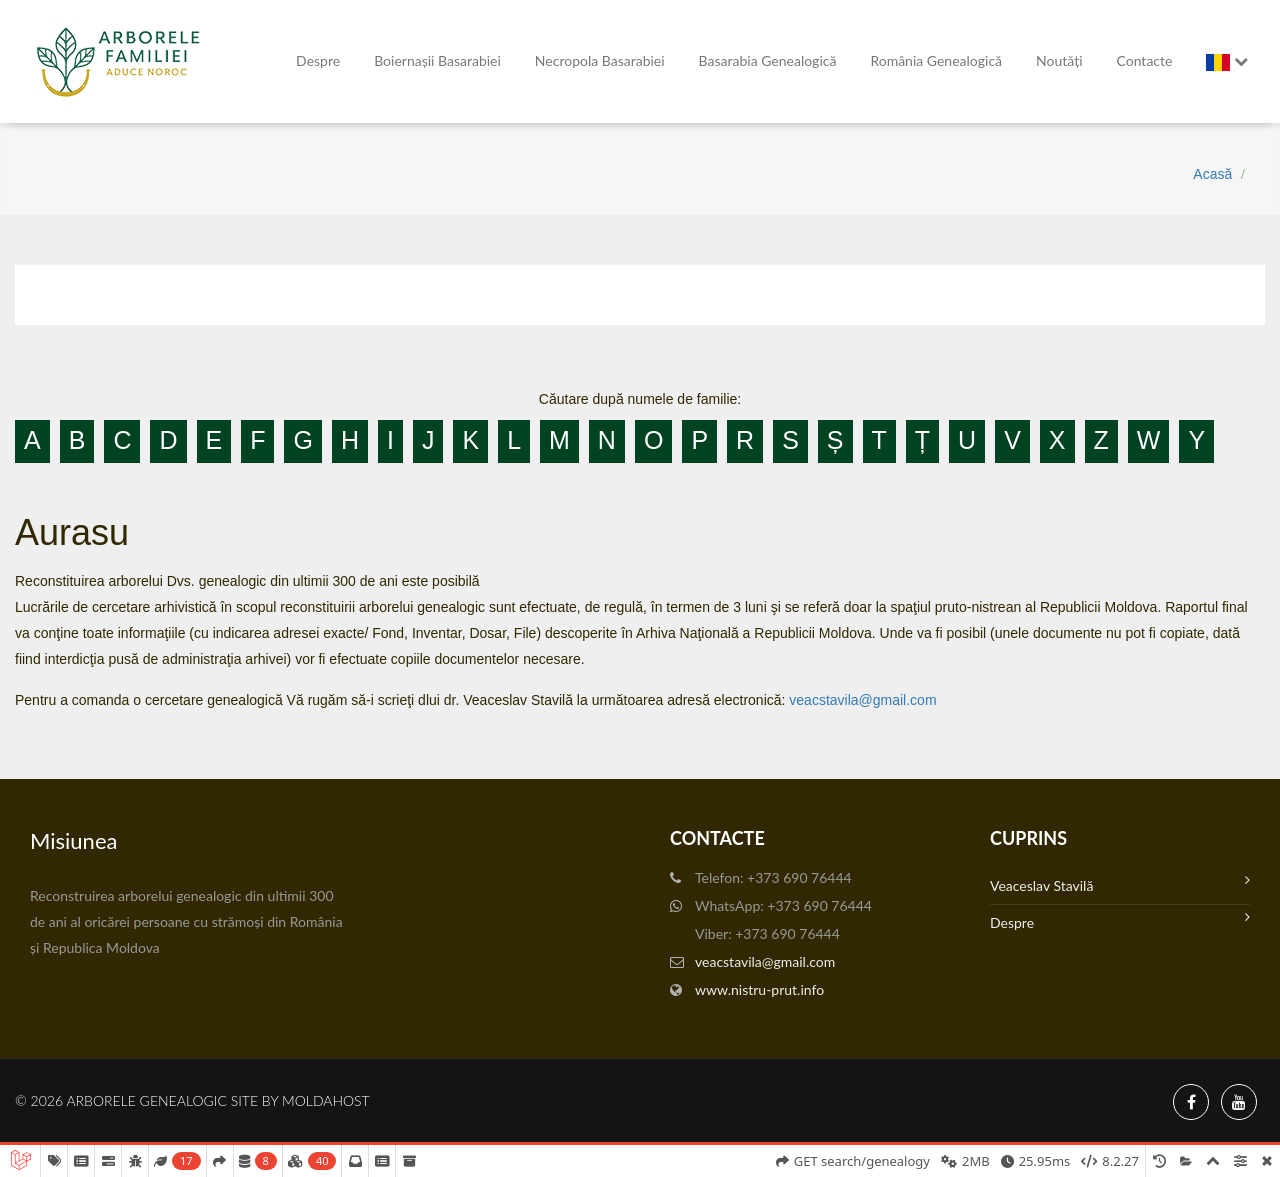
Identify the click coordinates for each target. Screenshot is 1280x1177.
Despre (318, 60)
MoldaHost (326, 1100)
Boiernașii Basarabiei (437, 60)
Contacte (1145, 60)
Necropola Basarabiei (600, 60)
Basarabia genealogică (768, 60)
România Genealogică (936, 60)
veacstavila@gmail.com (862, 700)
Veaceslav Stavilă (1120, 883)
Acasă (1212, 174)
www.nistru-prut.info (759, 989)
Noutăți (1059, 60)
